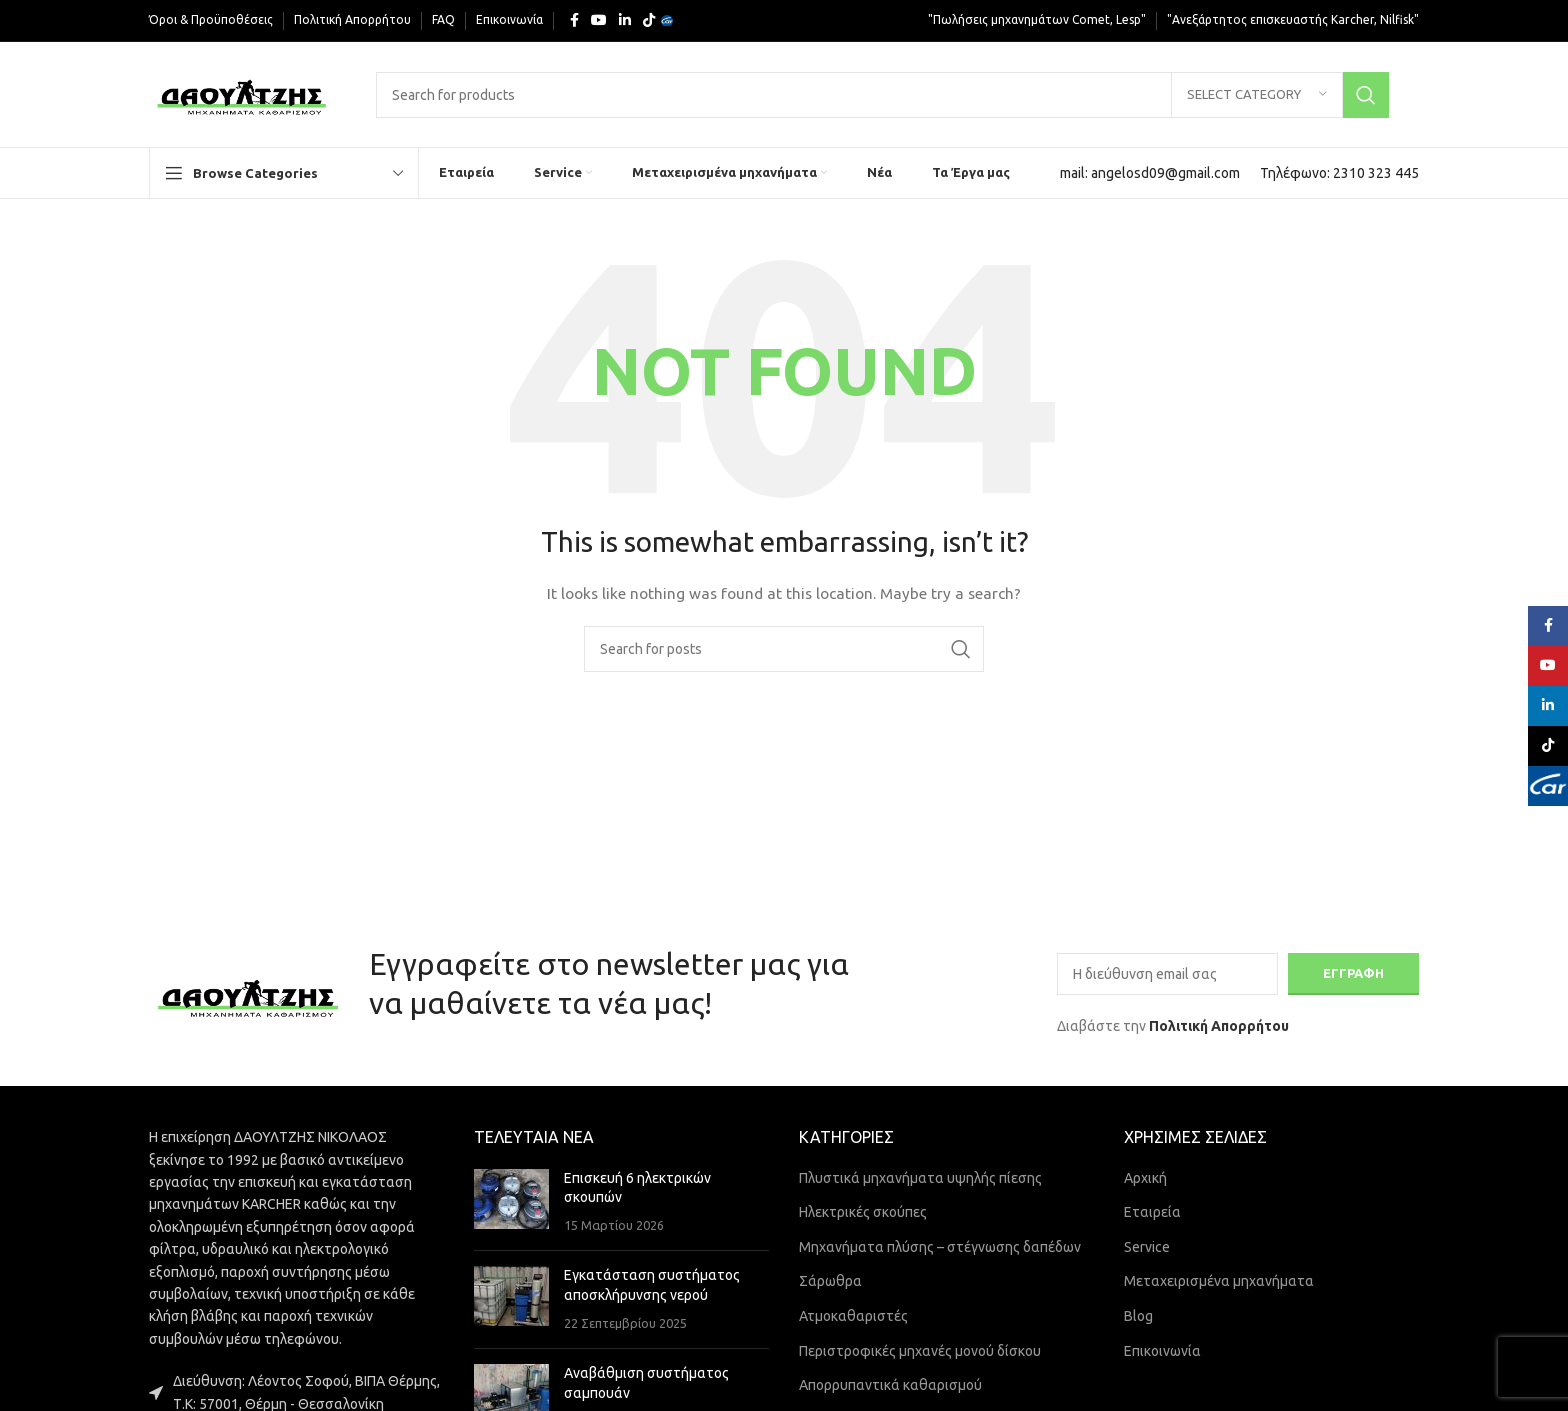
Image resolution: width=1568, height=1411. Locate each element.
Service (1147, 1247)
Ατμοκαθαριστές (853, 1316)
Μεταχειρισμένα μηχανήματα (1219, 1281)
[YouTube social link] (599, 20)
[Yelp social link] (667, 21)
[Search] (882, 95)
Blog (1138, 1316)
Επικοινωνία (1162, 1351)
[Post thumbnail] (511, 1202)
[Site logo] (242, 93)
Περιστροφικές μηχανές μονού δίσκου (920, 1351)
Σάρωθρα (830, 1281)
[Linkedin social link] (625, 20)
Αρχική (1145, 1178)
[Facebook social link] (574, 20)
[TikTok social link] (649, 20)
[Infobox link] (1150, 173)
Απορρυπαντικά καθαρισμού (890, 1385)
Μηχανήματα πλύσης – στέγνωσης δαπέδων (940, 1247)
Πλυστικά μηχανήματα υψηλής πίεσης (920, 1178)
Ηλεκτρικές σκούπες (863, 1212)
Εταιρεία (1152, 1212)
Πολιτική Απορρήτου (1219, 1026)
